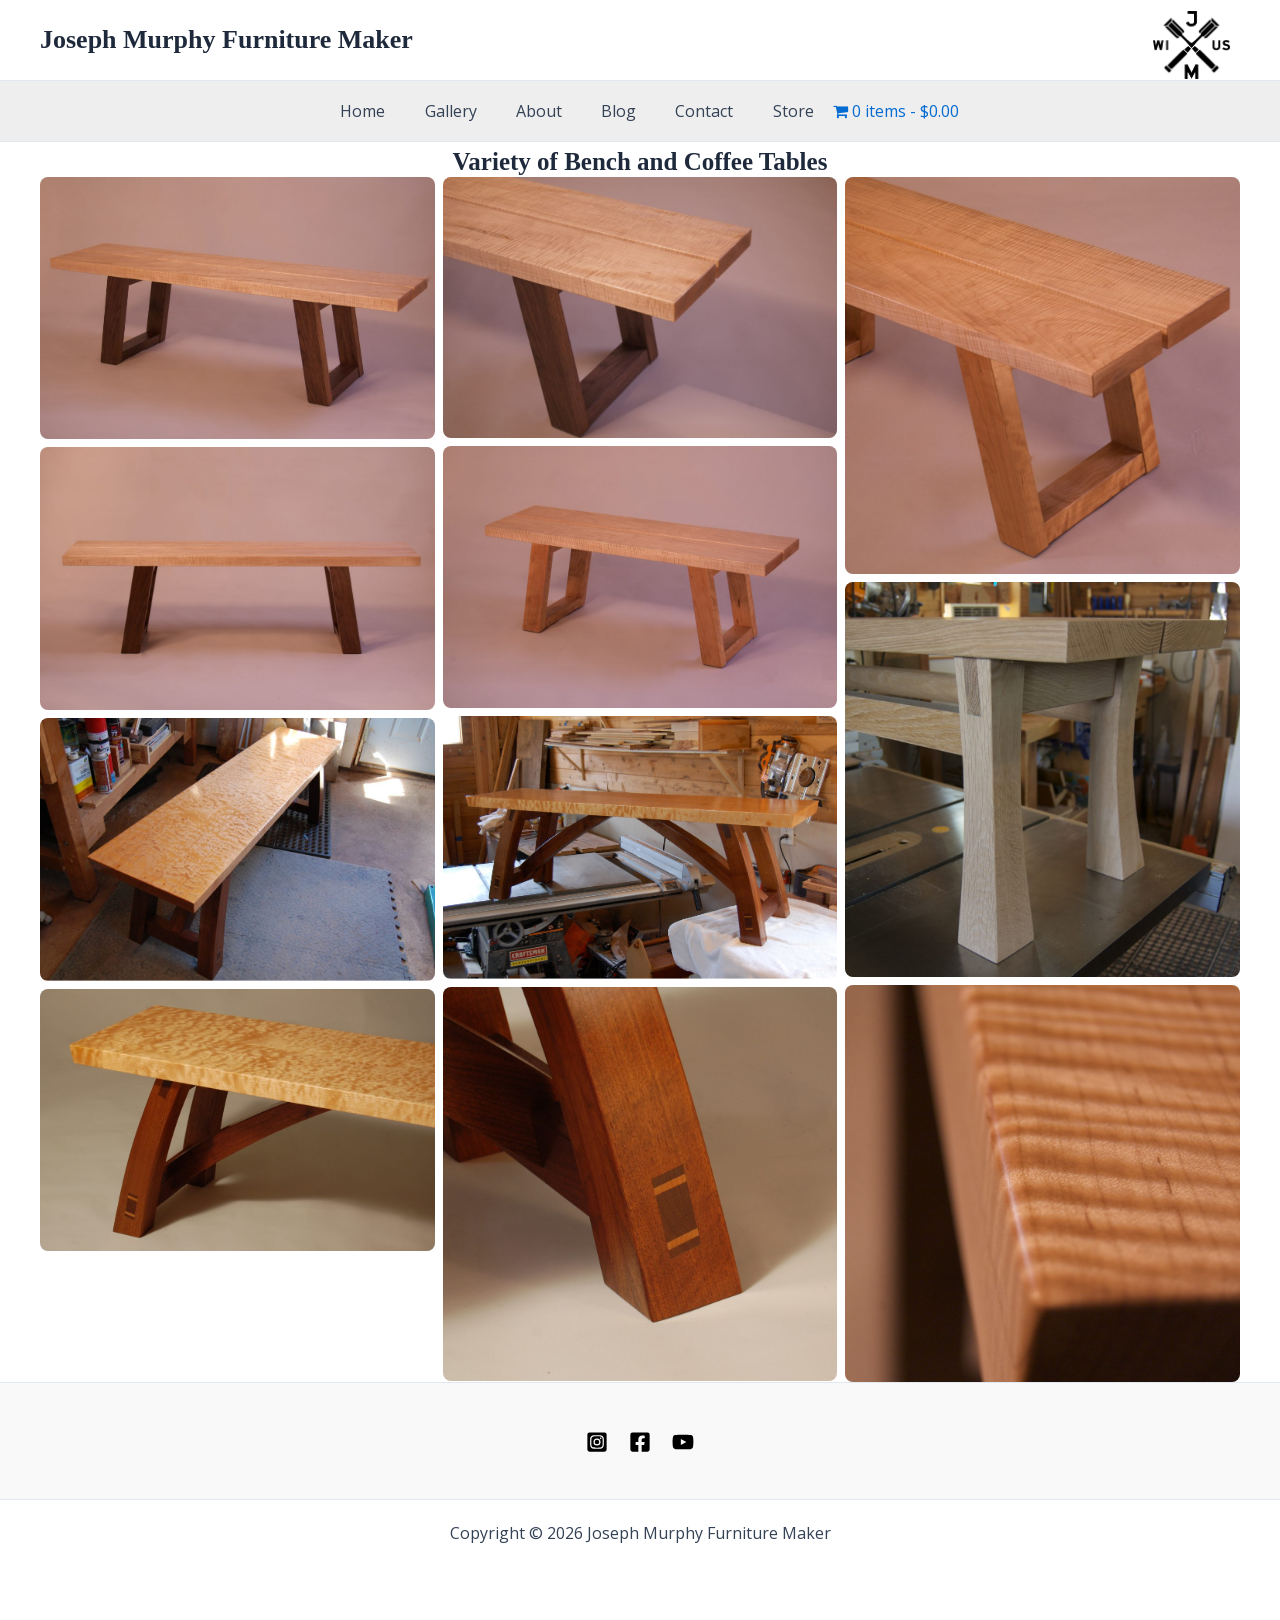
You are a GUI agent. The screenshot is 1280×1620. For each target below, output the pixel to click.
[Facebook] (640, 1442)
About (543, 111)
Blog (615, 111)
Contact (694, 111)
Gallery (462, 111)
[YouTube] (683, 1442)
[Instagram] (597, 1442)
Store (775, 111)
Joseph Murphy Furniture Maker (226, 39)
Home (381, 111)
